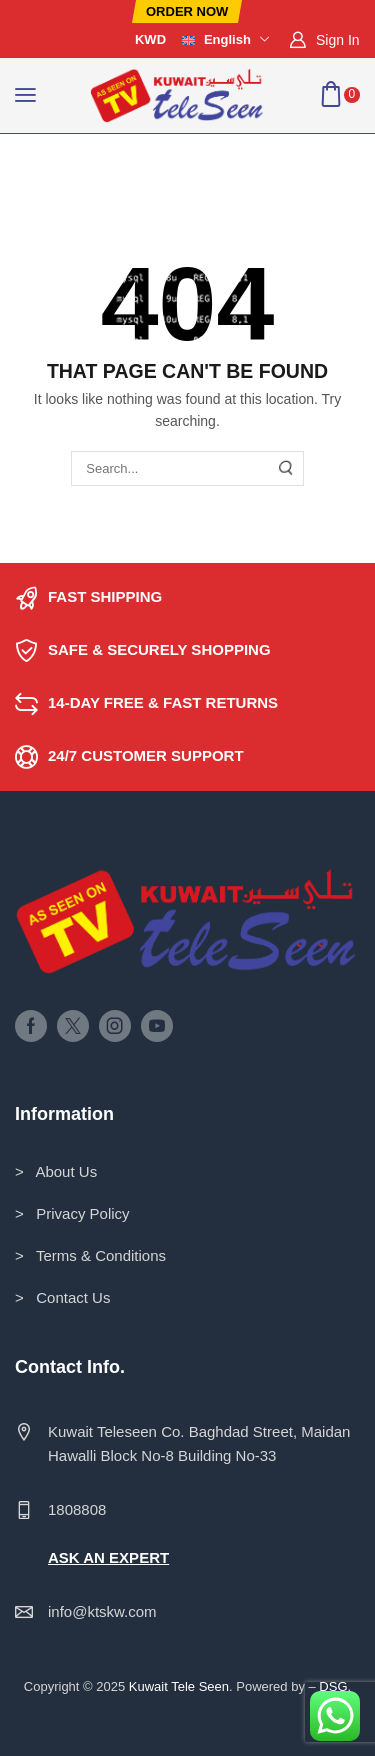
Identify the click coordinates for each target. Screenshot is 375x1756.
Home (34, 159)
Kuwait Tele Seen (179, 1686)
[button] (187, 11)
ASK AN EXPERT (108, 1557)
